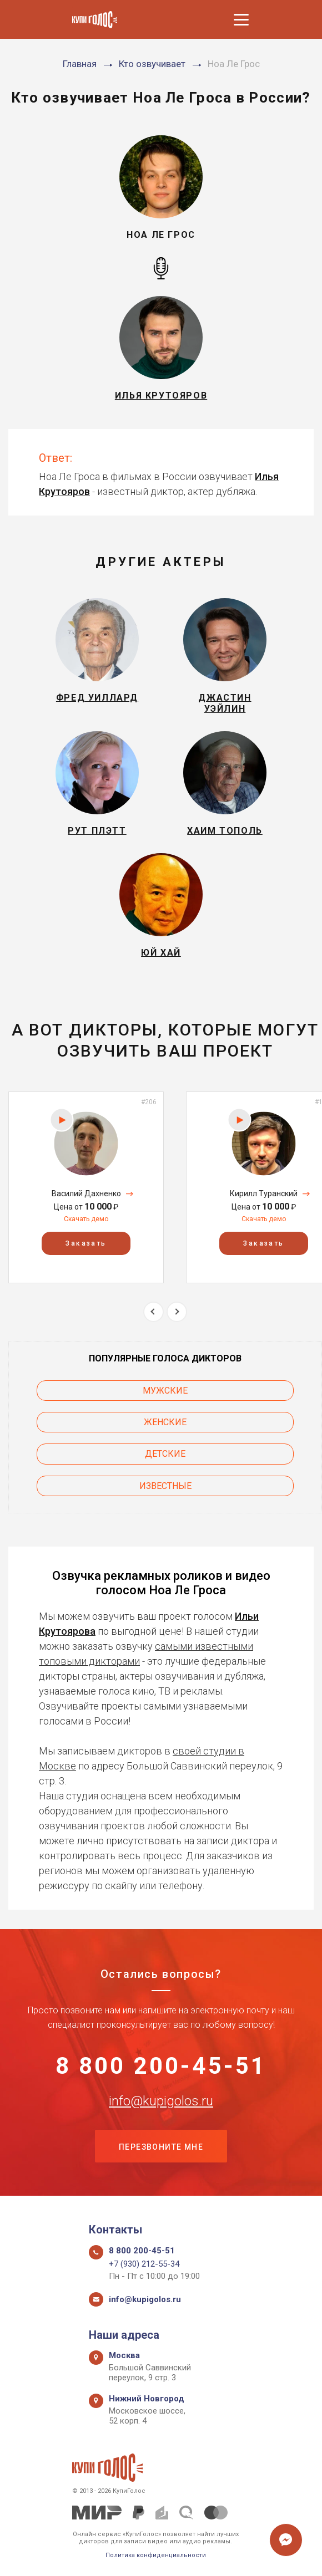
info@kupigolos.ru (161, 2101)
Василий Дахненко (86, 1193)
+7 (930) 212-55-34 (144, 2264)
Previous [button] (153, 1312)
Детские (165, 1453)
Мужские (165, 1390)
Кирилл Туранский (264, 1193)
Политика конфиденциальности (155, 2555)
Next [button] (177, 1312)
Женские (165, 1422)
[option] (86, 1187)
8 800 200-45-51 (161, 2066)
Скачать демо (86, 1219)
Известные (165, 1486)
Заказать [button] (86, 1243)
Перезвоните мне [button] (161, 2147)
